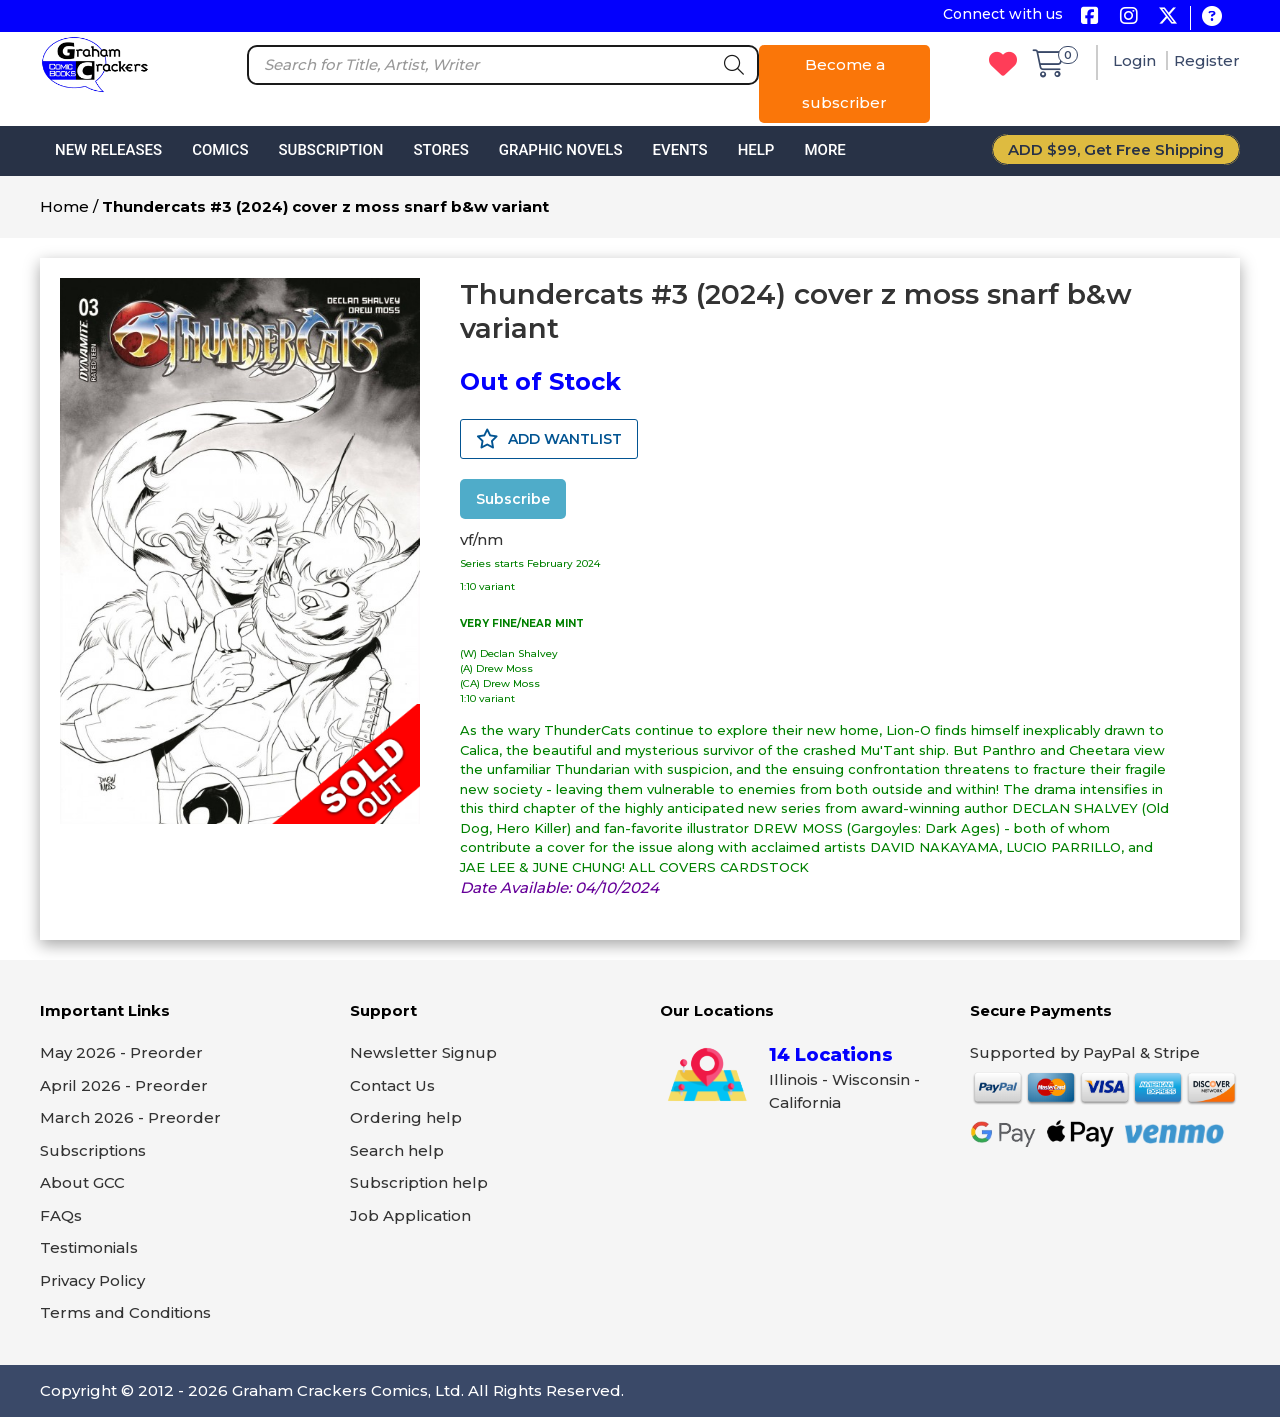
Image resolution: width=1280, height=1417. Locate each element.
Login (1136, 60)
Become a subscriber (844, 83)
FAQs (61, 1215)
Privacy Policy (92, 1280)
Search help (397, 1150)
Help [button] (756, 150)
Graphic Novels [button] (561, 150)
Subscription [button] (331, 150)
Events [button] (679, 150)
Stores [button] (440, 150)
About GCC (82, 1182)
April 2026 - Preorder (124, 1085)
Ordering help (406, 1117)
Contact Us (392, 1085)
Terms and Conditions (125, 1312)
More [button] (824, 150)
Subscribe (513, 499)
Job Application (410, 1215)
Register (1207, 60)
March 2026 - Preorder (130, 1117)
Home (64, 206)
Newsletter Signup (423, 1052)
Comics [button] (220, 150)
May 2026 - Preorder (121, 1052)
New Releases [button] (108, 150)
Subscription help (419, 1182)
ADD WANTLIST (549, 439)
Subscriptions (93, 1150)
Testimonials (89, 1247)
